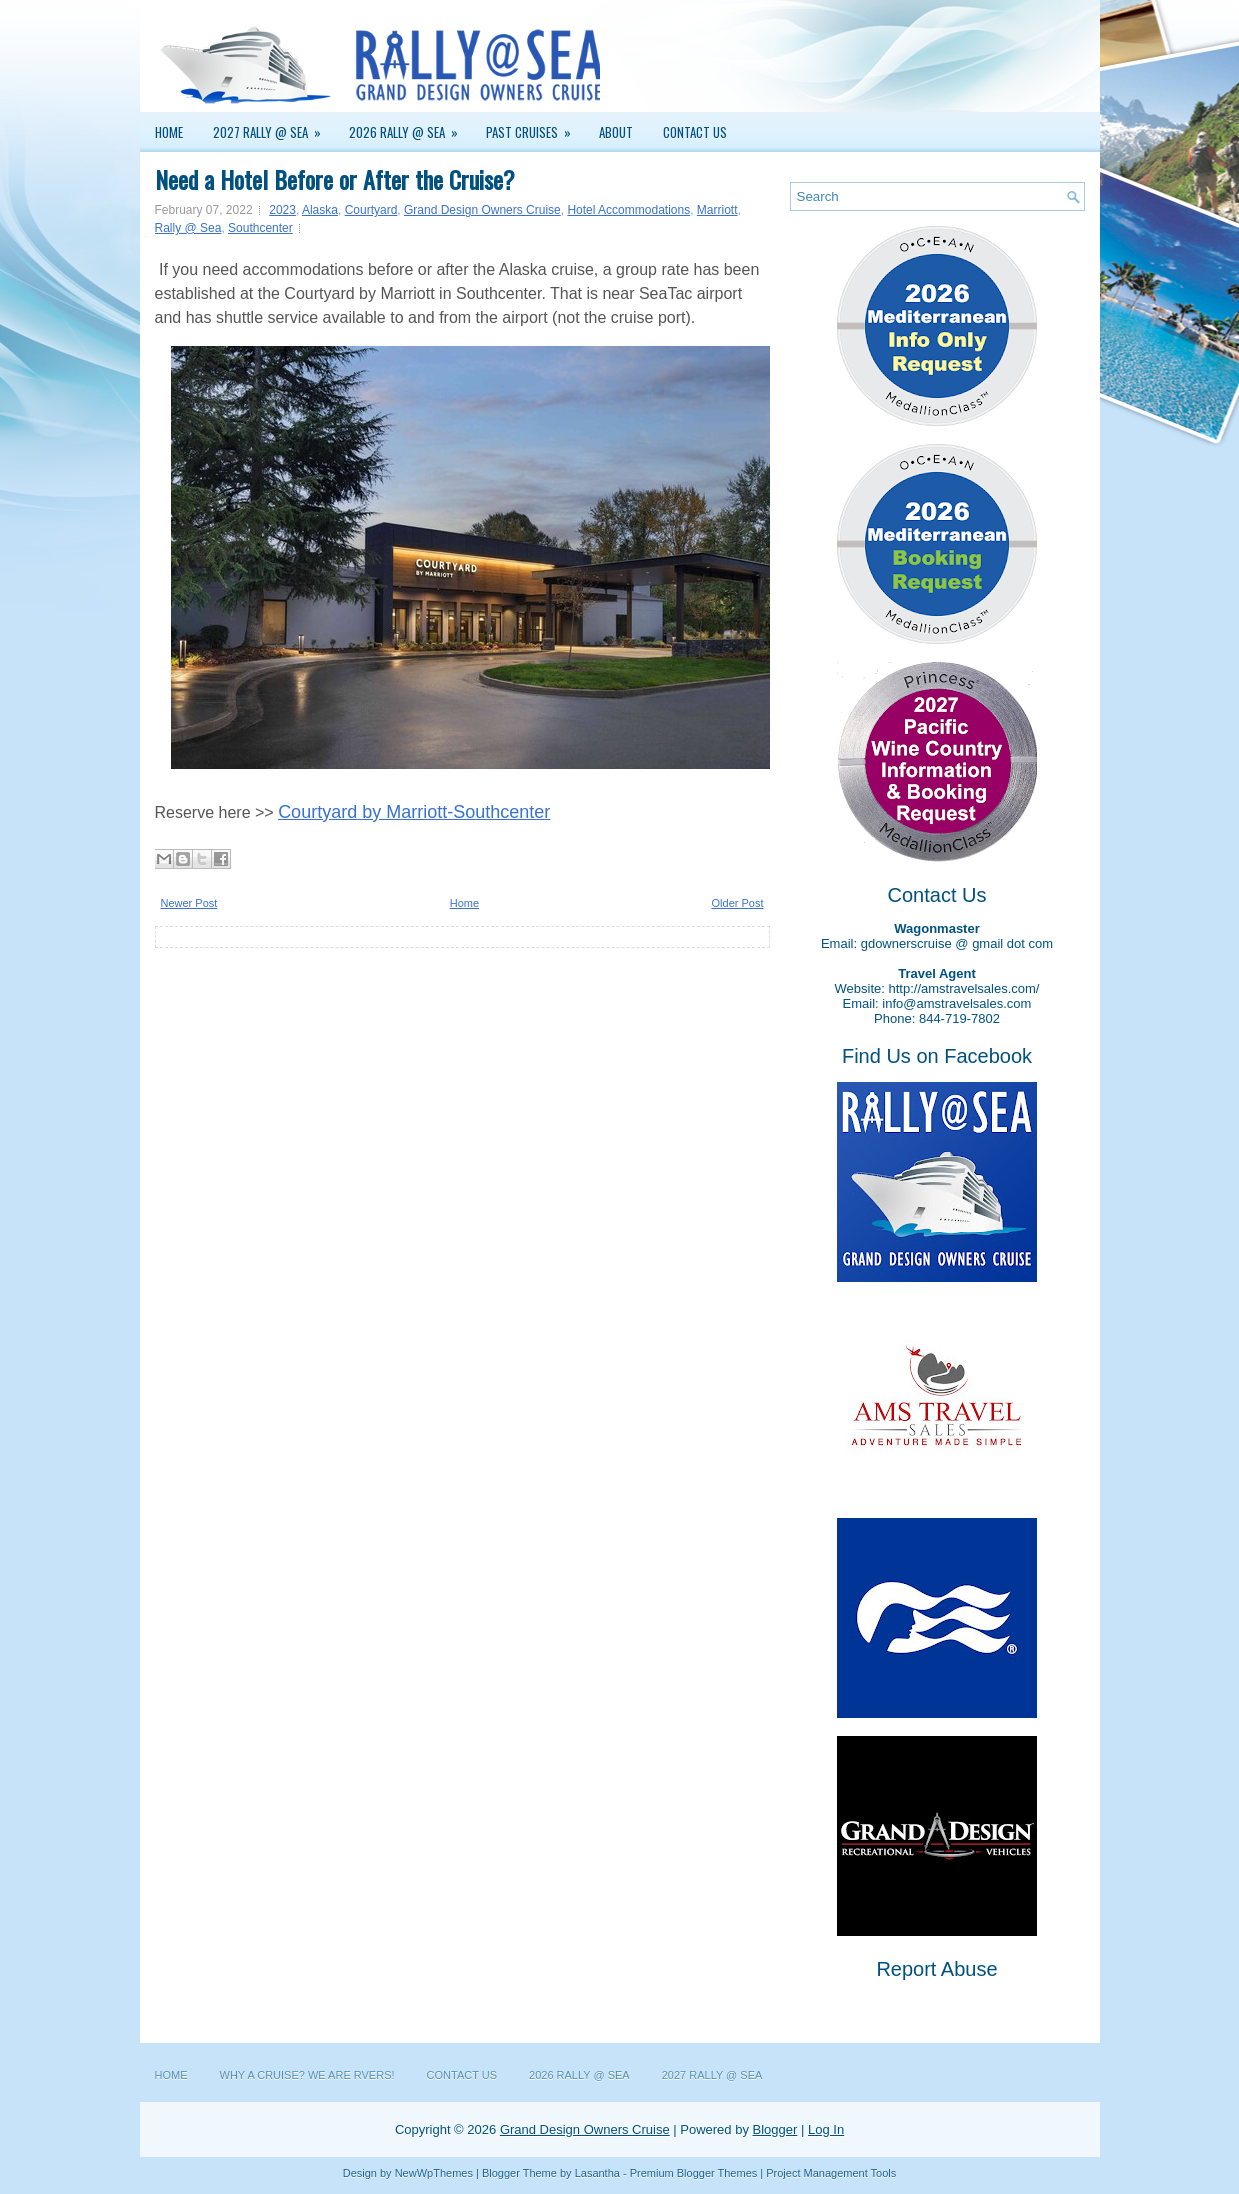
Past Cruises (535, 127)
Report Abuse (936, 1969)
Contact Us (695, 132)
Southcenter (260, 228)
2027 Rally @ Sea (273, 127)
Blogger (775, 2129)
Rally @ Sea (188, 228)
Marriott (717, 210)
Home (169, 132)
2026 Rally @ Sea (410, 127)
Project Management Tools (831, 2173)
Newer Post (189, 903)
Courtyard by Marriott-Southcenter (414, 812)
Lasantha (597, 2173)
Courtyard (371, 210)
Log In (826, 2129)
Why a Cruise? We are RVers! (307, 2075)
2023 (282, 210)
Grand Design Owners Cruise (482, 210)
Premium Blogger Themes (694, 2173)
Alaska (320, 210)
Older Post (738, 903)
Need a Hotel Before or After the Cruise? (335, 179)
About (616, 132)
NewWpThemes (434, 2173)
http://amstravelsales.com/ (963, 988)
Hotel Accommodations (628, 210)
